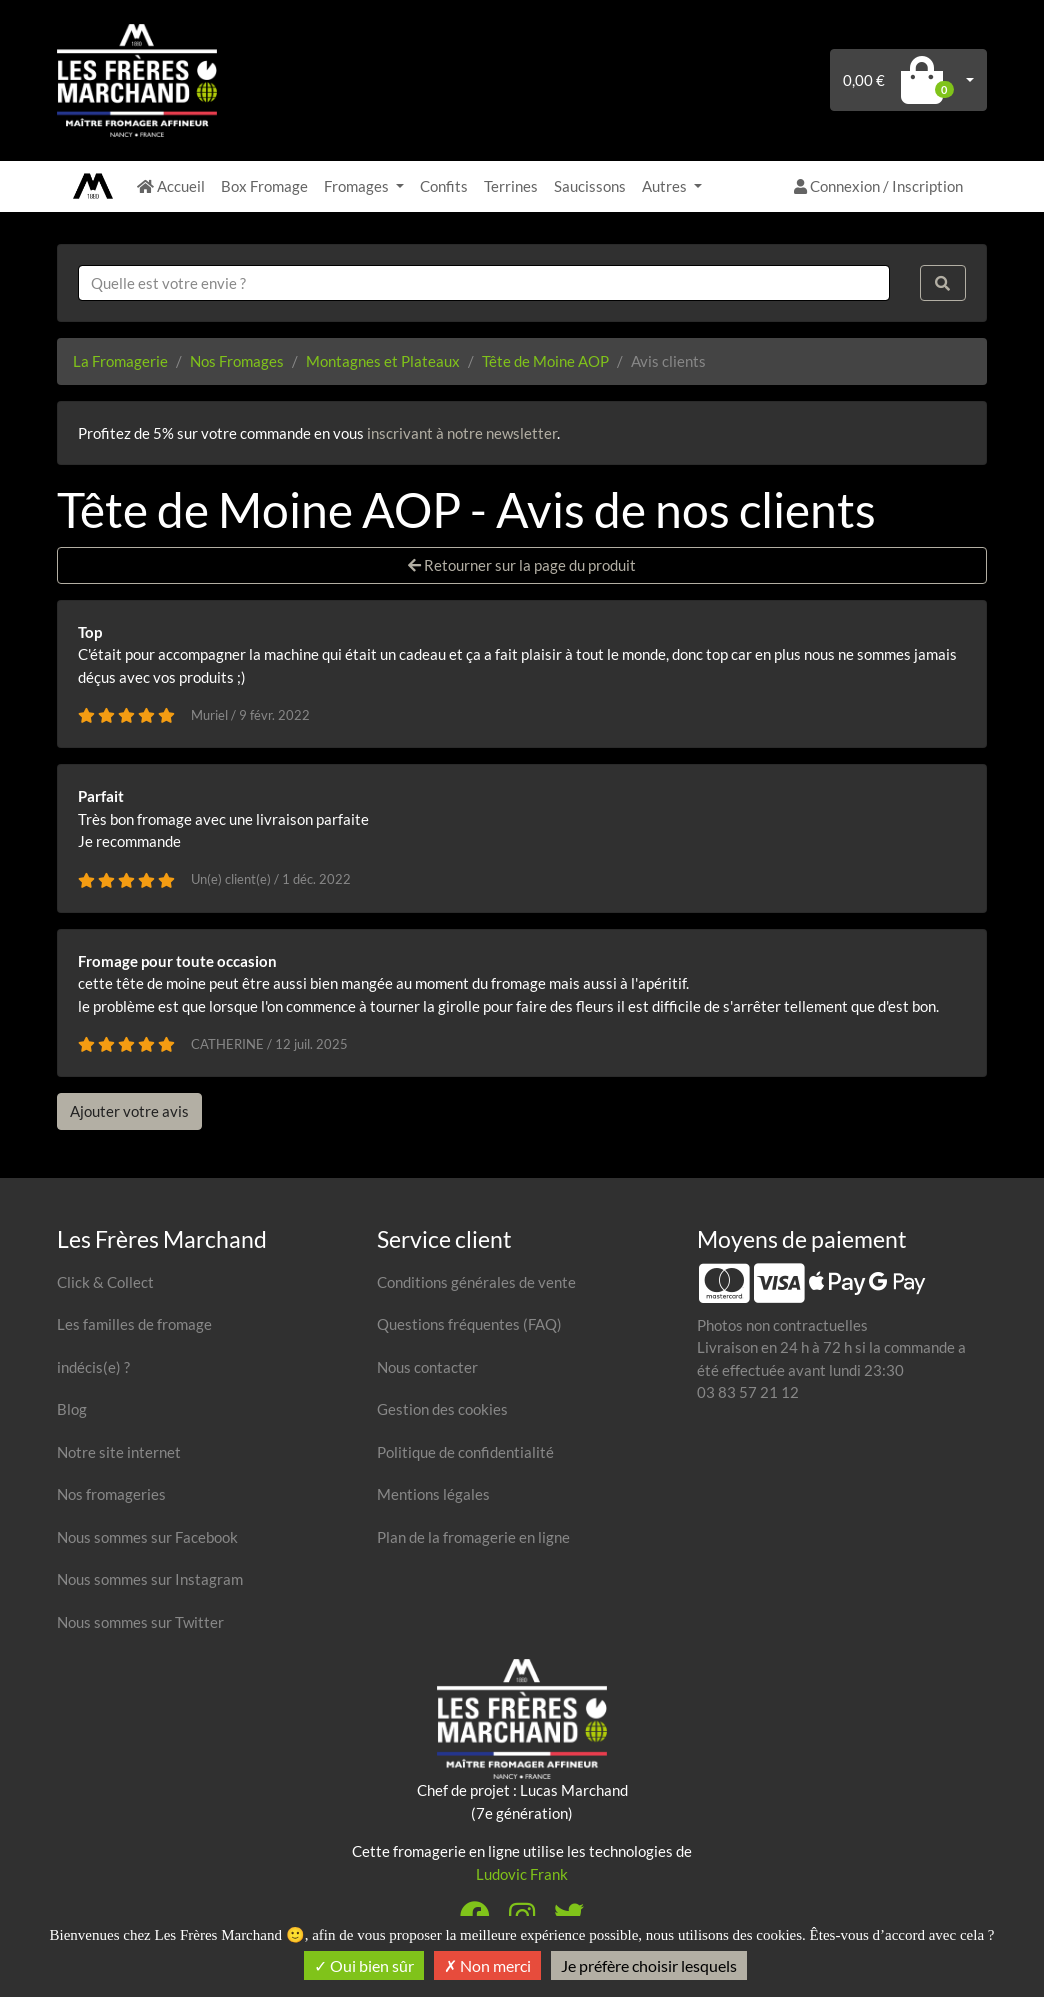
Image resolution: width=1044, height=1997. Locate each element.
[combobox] (484, 283)
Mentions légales (433, 1494)
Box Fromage (264, 186)
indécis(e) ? (93, 1367)
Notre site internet (119, 1452)
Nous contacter (427, 1367)
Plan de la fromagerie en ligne (473, 1537)
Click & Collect (105, 1282)
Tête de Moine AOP (545, 361)
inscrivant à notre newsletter (462, 433)
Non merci (487, 1965)
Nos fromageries (111, 1494)
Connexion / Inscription (878, 186)
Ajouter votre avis (129, 1111)
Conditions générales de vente (476, 1282)
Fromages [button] (358, 186)
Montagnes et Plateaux (383, 361)
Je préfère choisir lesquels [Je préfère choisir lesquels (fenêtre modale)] (649, 1965)
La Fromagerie (120, 361)
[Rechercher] (943, 283)
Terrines (511, 186)
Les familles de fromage (134, 1324)
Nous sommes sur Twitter (140, 1622)
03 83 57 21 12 (748, 1392)
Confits (444, 186)
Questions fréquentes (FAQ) (469, 1324)
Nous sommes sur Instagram (150, 1579)
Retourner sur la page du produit (522, 565)
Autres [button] (666, 186)
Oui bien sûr (364, 1965)
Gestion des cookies (442, 1409)
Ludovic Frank (522, 1874)
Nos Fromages (237, 361)
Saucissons (590, 186)
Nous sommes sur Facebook (147, 1537)
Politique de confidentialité (465, 1452)
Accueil (171, 186)
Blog (72, 1409)
